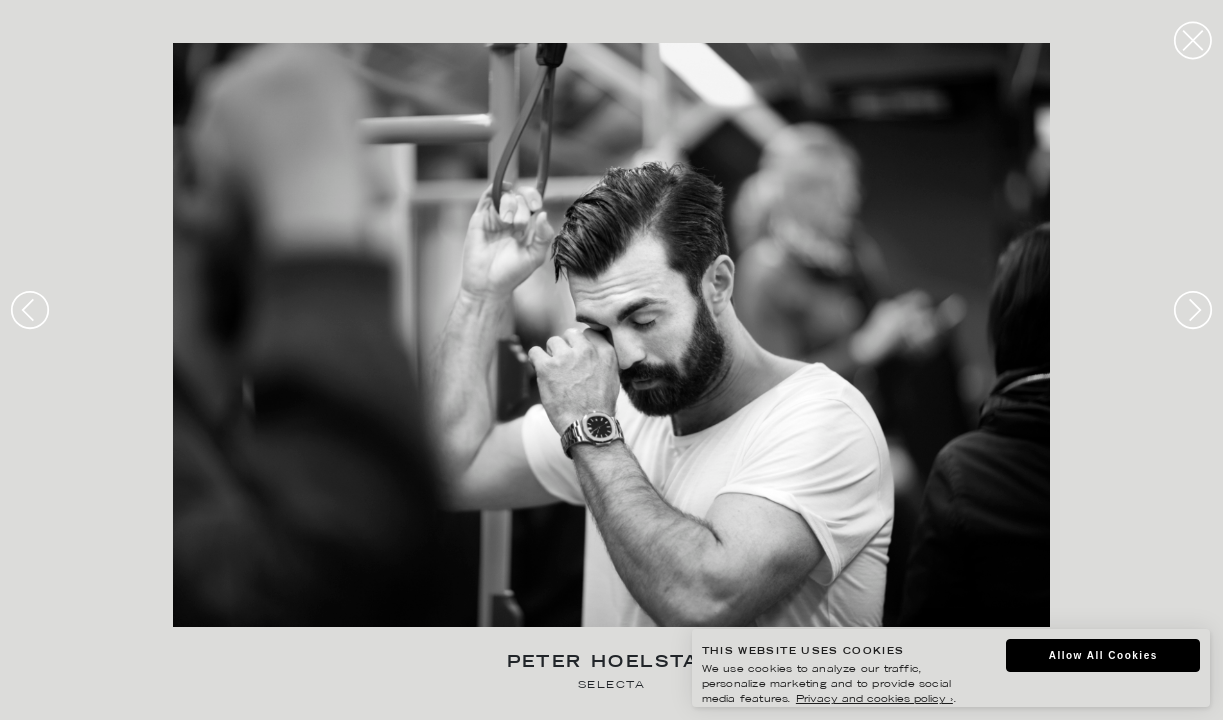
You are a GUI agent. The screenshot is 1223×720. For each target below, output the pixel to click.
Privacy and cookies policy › (874, 699)
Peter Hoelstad (612, 663)
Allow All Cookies (1103, 655)
